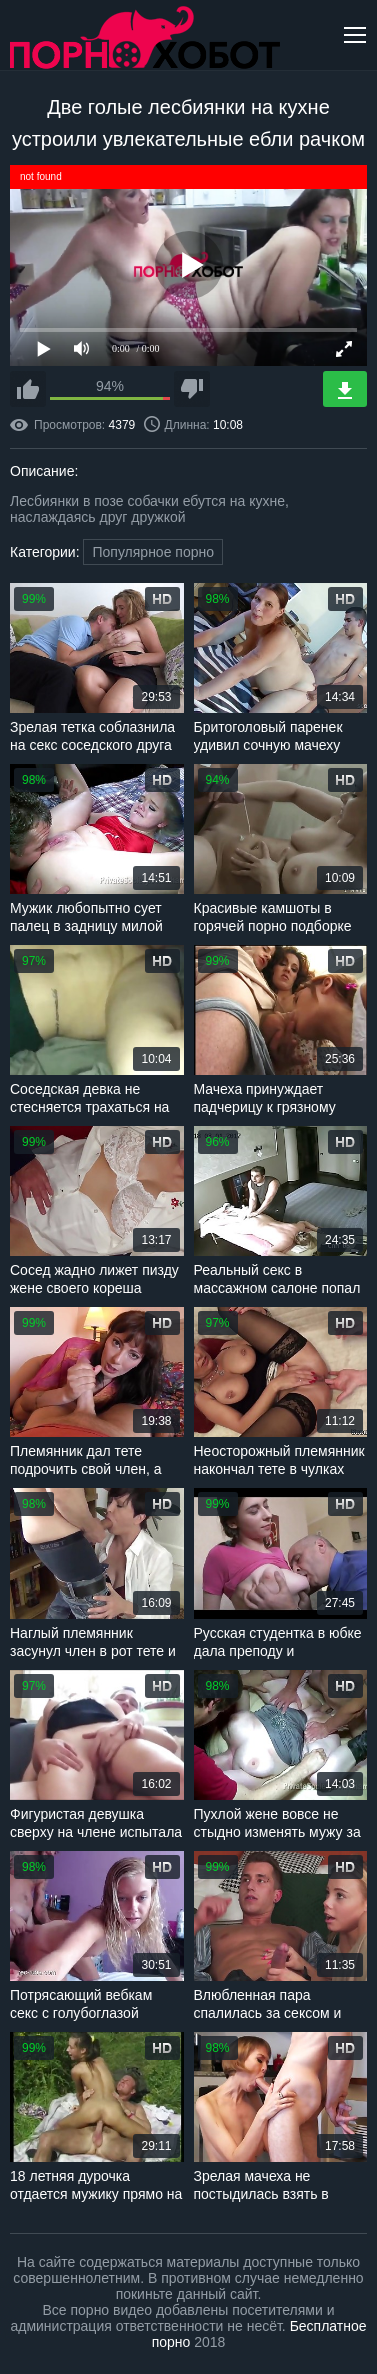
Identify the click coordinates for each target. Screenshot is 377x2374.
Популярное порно (153, 552)
